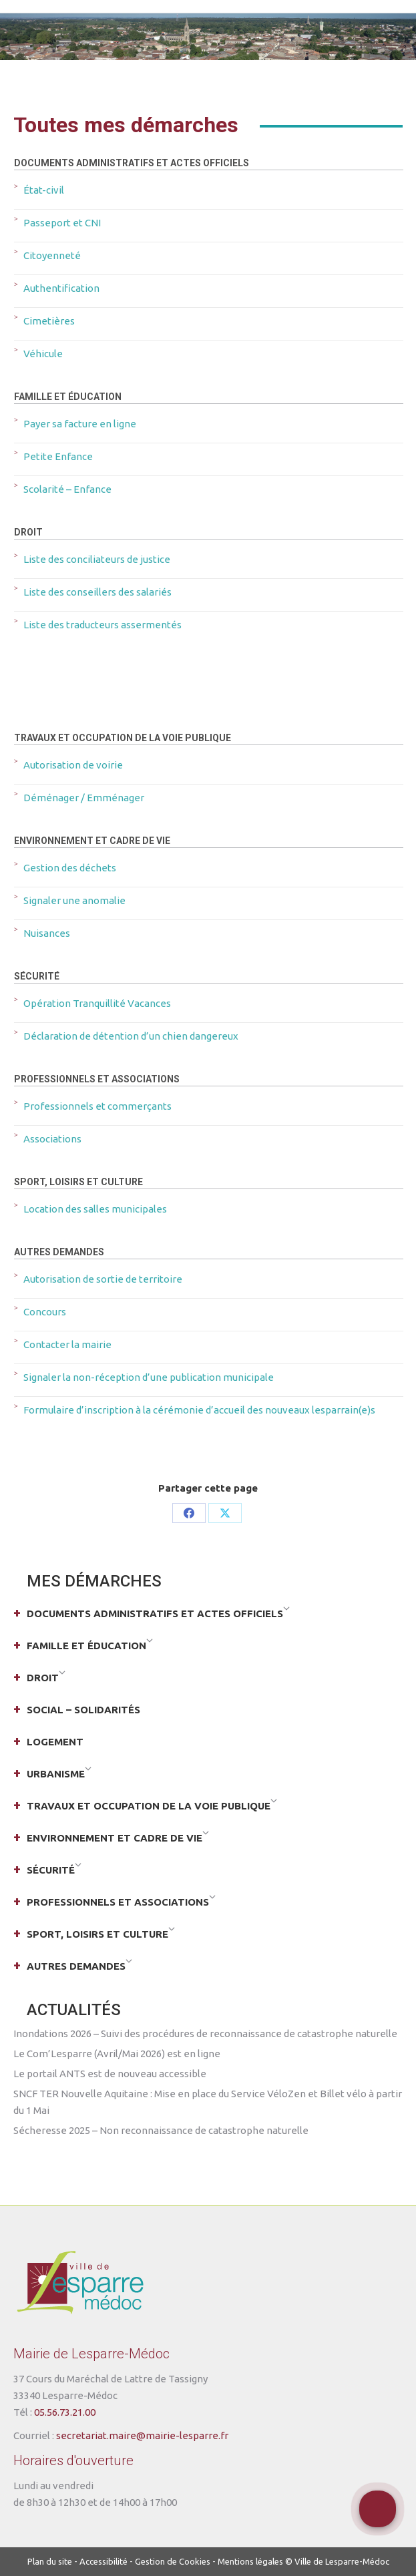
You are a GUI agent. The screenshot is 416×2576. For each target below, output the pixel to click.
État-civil (43, 190)
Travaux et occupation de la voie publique (122, 737)
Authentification (61, 288)
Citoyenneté (52, 255)
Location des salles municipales (95, 1209)
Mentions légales (250, 2561)
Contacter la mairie (67, 1344)
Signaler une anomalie (74, 900)
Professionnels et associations (97, 1079)
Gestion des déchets (69, 867)
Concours (44, 1311)
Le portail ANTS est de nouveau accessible (109, 2073)
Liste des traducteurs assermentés (102, 624)
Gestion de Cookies (172, 2561)
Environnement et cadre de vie (92, 840)
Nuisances (46, 933)
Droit (28, 532)
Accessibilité (103, 2561)
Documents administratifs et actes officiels (131, 163)
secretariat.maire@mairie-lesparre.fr (142, 2435)
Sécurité (36, 976)
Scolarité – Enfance (67, 489)
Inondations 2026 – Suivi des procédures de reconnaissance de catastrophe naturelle (205, 2033)
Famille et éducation (68, 396)
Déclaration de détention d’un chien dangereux (130, 1036)
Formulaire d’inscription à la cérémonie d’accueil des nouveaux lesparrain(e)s (199, 1410)
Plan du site (49, 2561)
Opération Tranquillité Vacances (97, 1003)
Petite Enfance (58, 456)
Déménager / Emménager (83, 797)
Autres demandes (59, 1252)
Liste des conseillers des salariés (97, 592)
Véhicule (43, 353)
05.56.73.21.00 (64, 2412)
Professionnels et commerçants (97, 1106)
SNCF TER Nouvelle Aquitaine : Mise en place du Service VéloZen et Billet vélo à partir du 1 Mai (207, 2102)
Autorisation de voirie (73, 765)
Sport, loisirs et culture (78, 1181)
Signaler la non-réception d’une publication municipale (148, 1377)
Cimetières (49, 321)
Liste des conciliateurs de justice (96, 559)
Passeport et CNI (62, 222)
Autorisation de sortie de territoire (102, 1279)
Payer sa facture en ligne (79, 423)
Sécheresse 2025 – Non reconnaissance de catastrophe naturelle (160, 2130)
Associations (52, 1138)
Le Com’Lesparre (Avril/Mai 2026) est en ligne (116, 2053)
